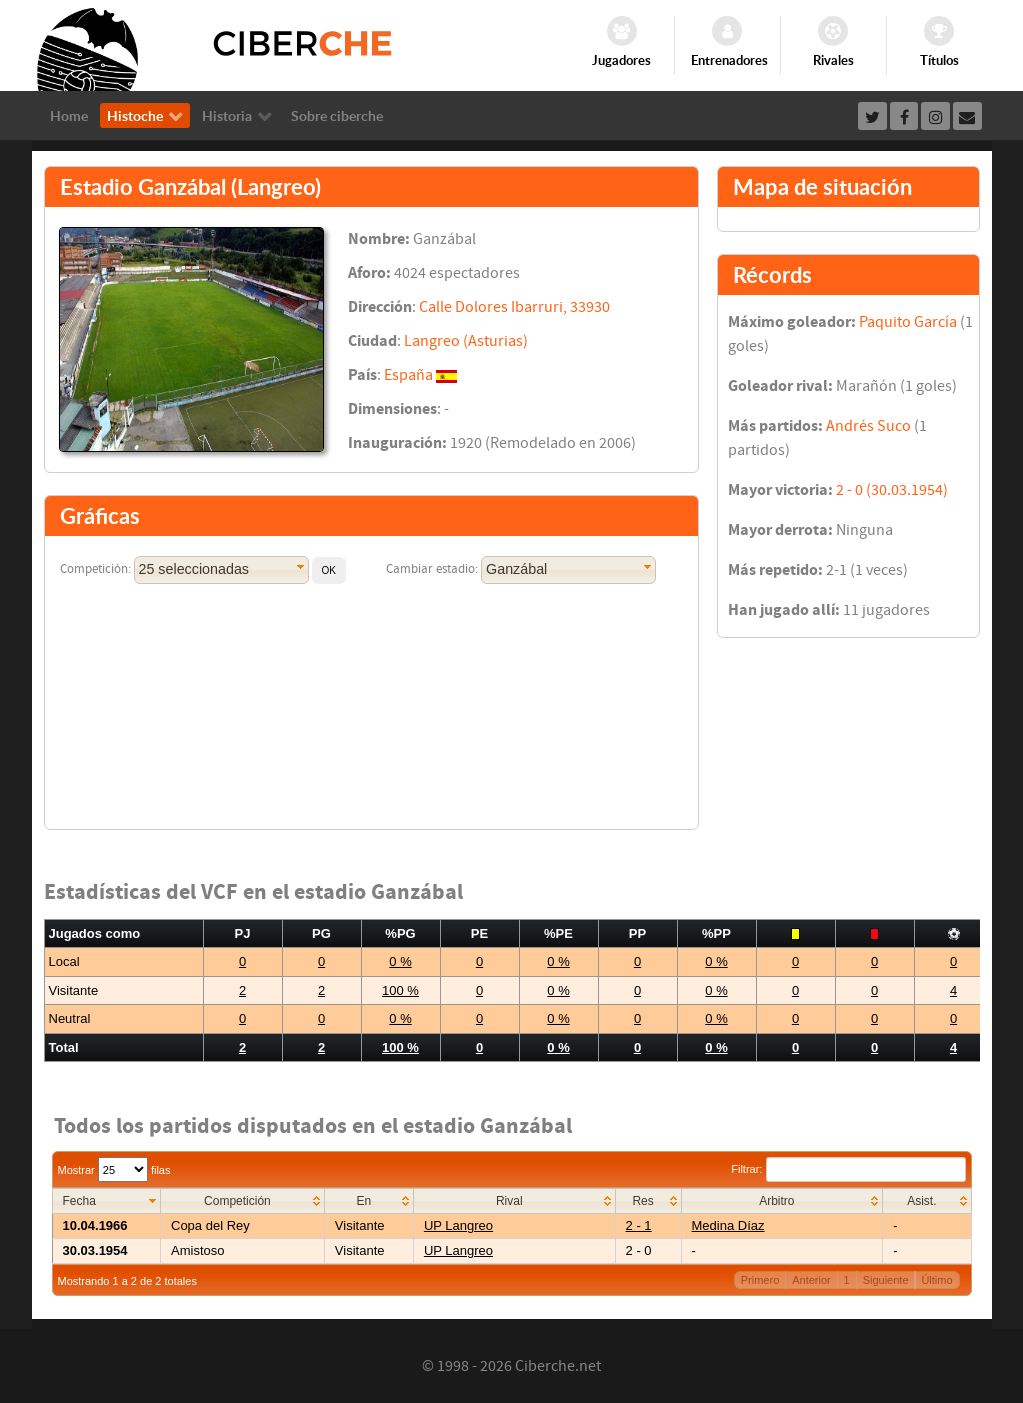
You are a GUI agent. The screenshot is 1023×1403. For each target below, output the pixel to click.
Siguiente (886, 1280)
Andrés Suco (868, 426)
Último (936, 1280)
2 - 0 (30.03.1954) (892, 490)
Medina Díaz (728, 1225)
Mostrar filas (114, 1170)
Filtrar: (848, 1169)
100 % (400, 990)
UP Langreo (458, 1225)
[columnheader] (106, 1201)
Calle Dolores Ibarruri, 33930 (514, 307)
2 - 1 (639, 1225)
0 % (400, 961)
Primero (760, 1280)
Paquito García (908, 322)
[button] (329, 570)
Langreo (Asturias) (466, 341)
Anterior (811, 1280)
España (408, 375)
